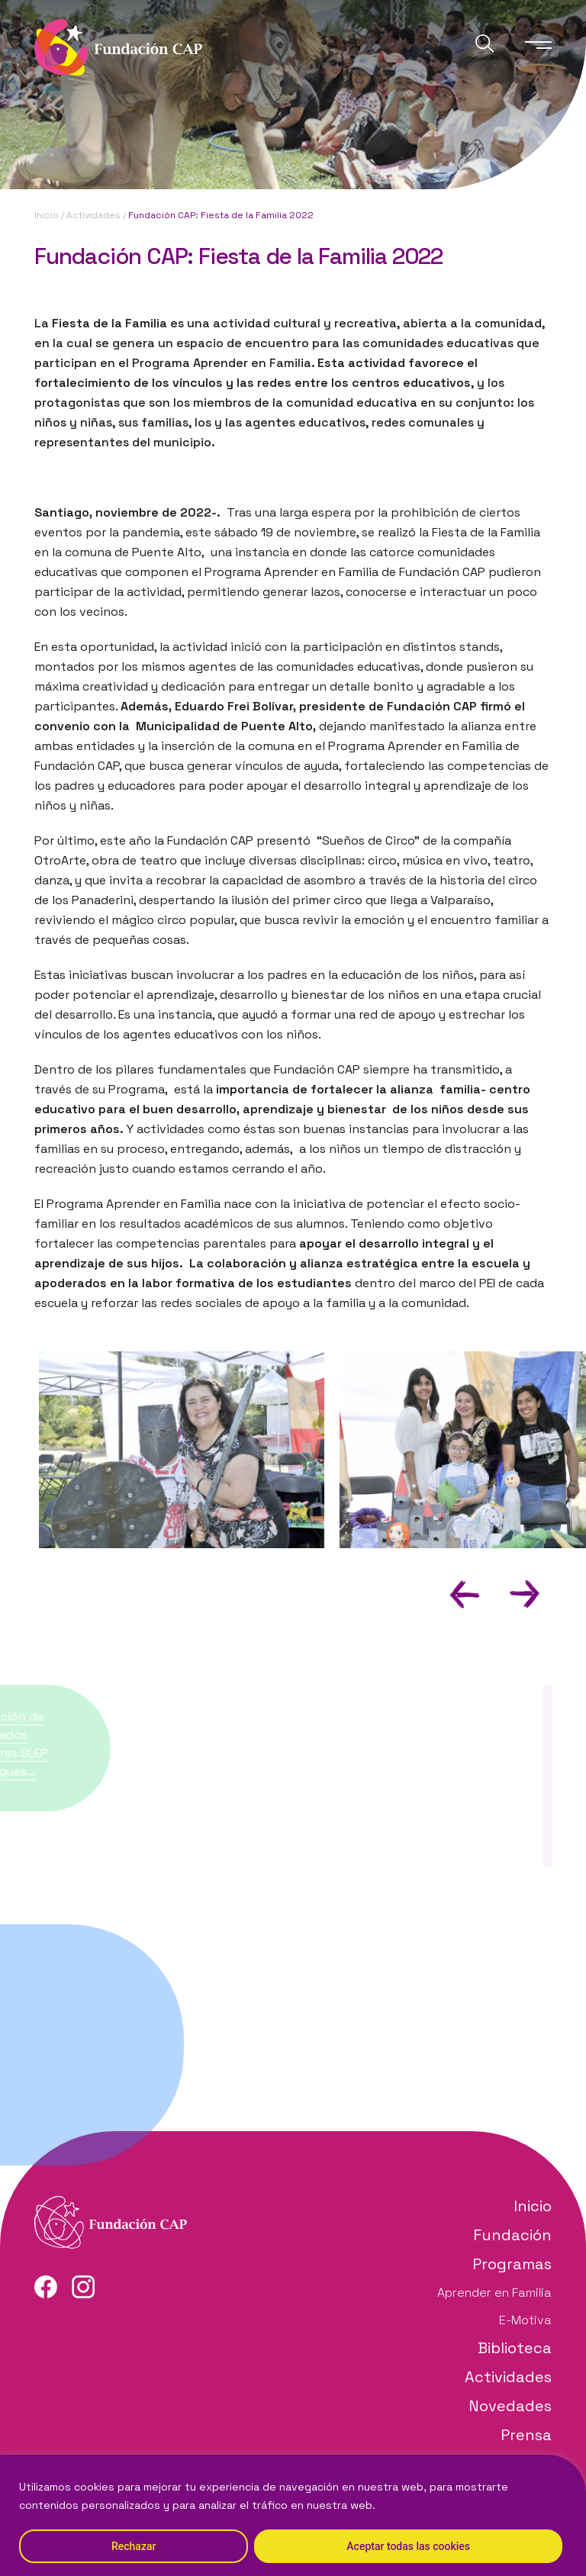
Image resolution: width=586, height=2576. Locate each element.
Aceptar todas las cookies (408, 2546)
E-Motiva (525, 2320)
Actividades (93, 215)
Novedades (510, 2406)
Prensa (526, 2435)
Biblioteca (515, 2348)
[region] (293, 2515)
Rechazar (133, 2546)
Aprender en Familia (494, 2293)
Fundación (512, 2235)
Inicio (46, 215)
